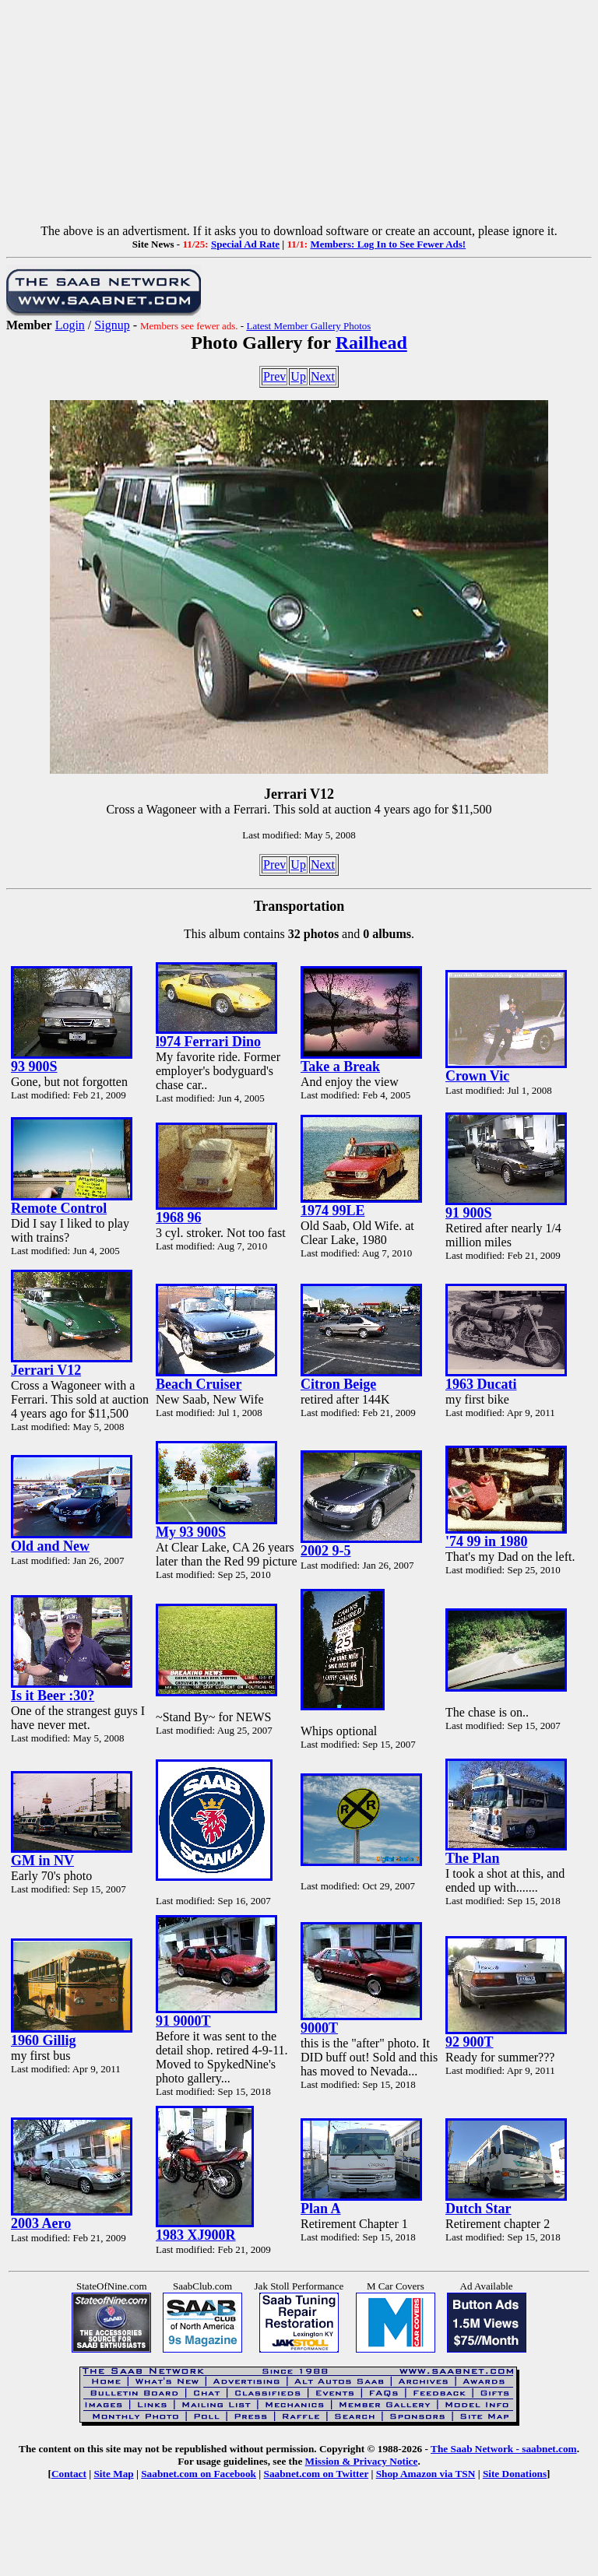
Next (323, 376)
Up (298, 376)
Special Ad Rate (245, 244)
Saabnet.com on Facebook (198, 2473)
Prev (274, 376)
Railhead (371, 342)
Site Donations (515, 2473)
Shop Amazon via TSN (426, 2473)
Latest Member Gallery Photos (308, 326)
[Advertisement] (299, 115)
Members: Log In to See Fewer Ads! (388, 244)
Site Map (113, 2473)
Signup (111, 325)
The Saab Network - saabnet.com (504, 2449)
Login (70, 325)
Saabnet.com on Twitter (316, 2473)
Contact (68, 2473)
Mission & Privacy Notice (361, 2461)
